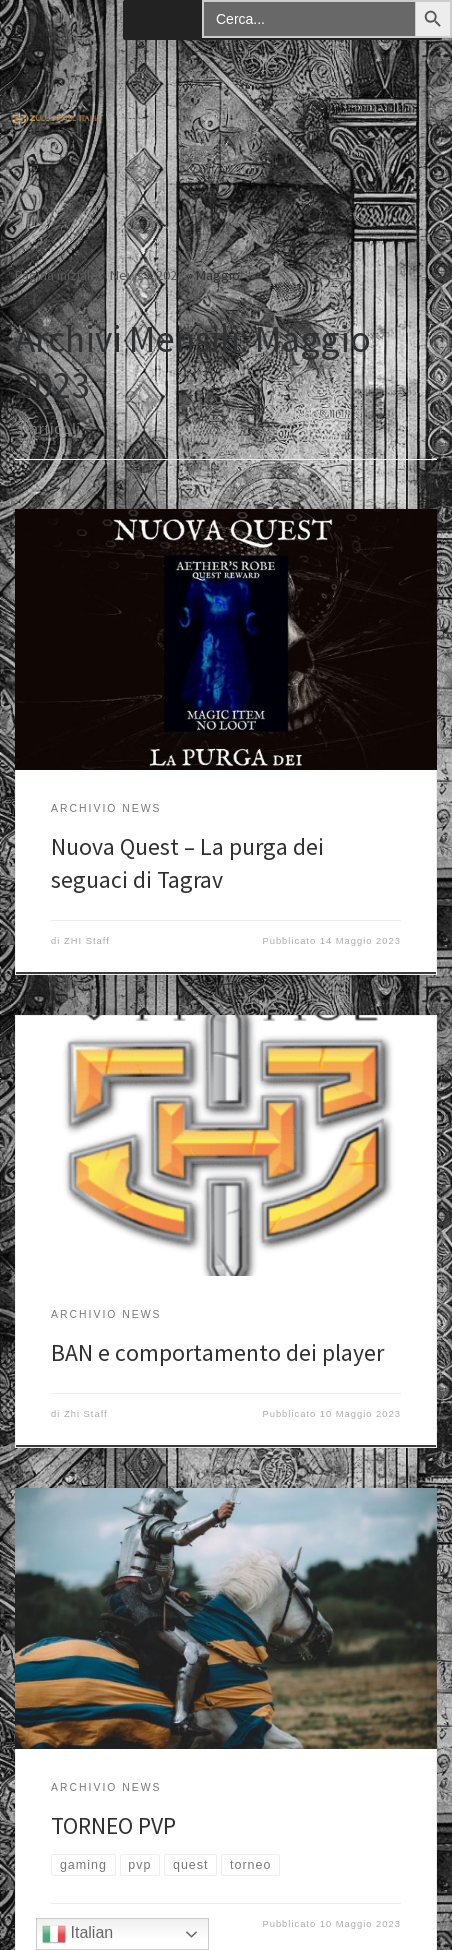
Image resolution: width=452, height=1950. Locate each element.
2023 (170, 275)
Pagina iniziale (56, 275)
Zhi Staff (86, 1414)
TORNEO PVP (113, 1825)
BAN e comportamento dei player (217, 1352)
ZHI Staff (87, 941)
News (127, 275)
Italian (77, 1934)
